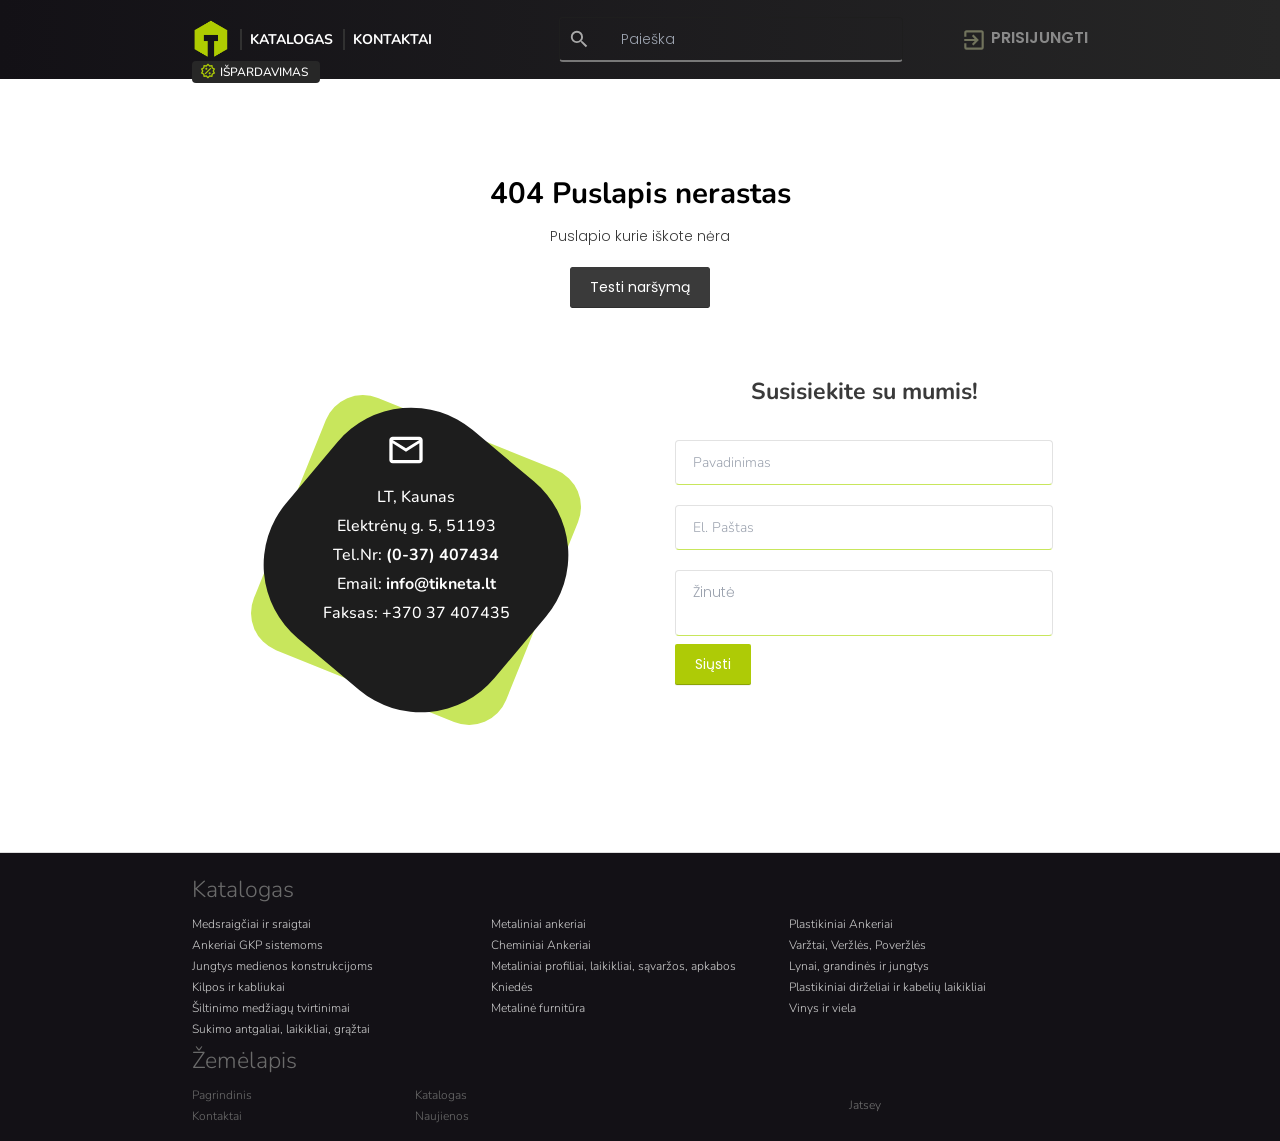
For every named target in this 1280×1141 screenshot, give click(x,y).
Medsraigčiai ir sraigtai (251, 924)
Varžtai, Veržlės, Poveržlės (857, 945)
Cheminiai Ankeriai (541, 945)
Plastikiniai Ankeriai (841, 924)
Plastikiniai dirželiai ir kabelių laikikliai (887, 987)
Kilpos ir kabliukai (238, 987)
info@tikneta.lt (441, 584)
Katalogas (291, 39)
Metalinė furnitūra (538, 1008)
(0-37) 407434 (442, 555)
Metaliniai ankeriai (538, 924)
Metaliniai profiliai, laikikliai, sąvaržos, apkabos (613, 966)
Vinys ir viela (822, 1008)
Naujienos (442, 1116)
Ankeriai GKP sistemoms (257, 945)
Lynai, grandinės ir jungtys (859, 966)
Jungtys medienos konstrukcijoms (282, 966)
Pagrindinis (222, 1095)
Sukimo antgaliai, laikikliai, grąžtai (281, 1029)
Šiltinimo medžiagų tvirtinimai (271, 1008)
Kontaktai (392, 39)
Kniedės (512, 987)
